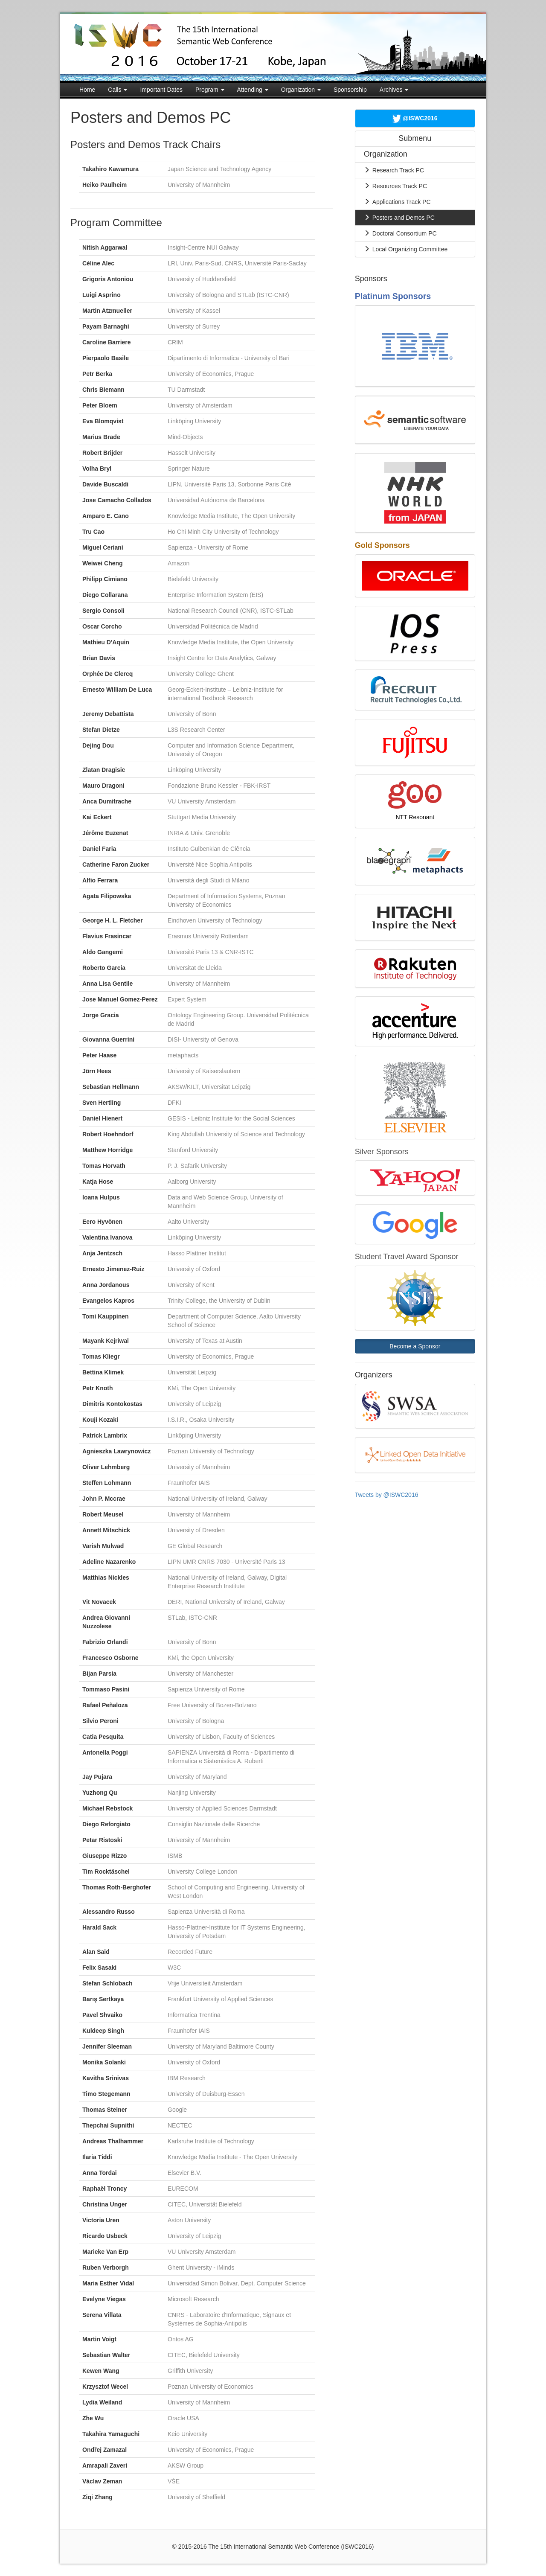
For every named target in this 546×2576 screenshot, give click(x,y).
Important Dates (161, 89)
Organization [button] (301, 89)
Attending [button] (252, 89)
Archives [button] (394, 89)
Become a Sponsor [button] (414, 1346)
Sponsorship (350, 89)
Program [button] (209, 89)
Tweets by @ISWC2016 (386, 1494)
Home (87, 89)
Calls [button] (117, 89)
